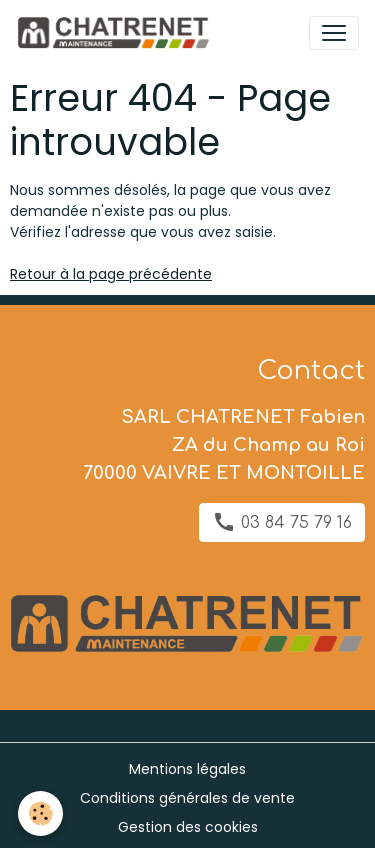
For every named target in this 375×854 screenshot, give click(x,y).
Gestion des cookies (188, 827)
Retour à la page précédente (111, 274)
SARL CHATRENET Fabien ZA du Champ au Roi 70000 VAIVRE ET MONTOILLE (224, 445)
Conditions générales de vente (187, 798)
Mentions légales (187, 769)
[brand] (116, 33)
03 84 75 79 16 (282, 522)
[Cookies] (40, 813)
